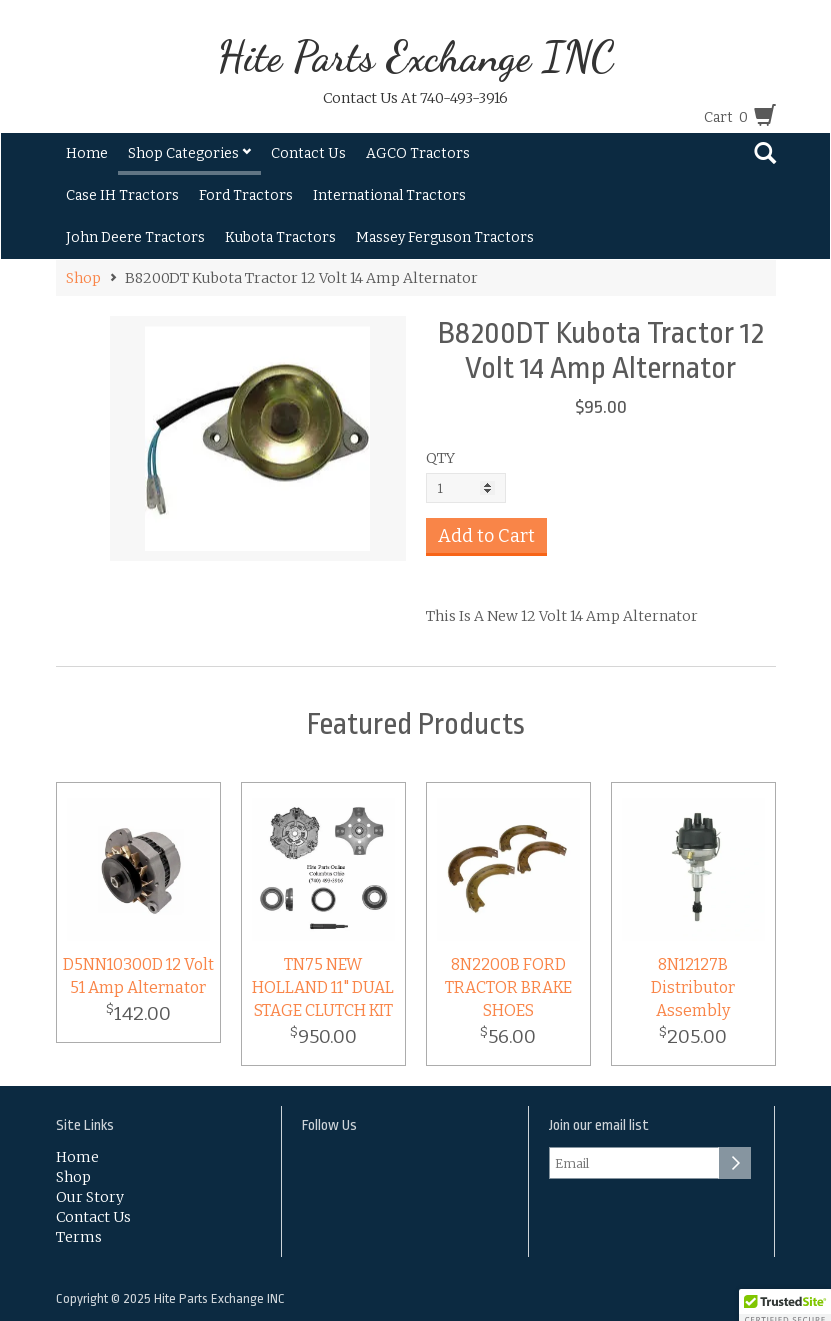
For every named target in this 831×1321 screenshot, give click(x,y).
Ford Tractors (246, 195)
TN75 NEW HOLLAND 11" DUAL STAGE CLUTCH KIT (323, 987)
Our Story (90, 1197)
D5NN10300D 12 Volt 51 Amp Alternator (138, 976)
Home (87, 153)
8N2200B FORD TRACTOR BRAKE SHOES (508, 987)
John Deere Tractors (135, 237)
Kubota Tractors (280, 237)
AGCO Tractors (418, 153)
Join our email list (599, 1125)
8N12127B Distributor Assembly (693, 987)
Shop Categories (189, 153)
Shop (83, 278)
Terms (79, 1237)
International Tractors (389, 195)
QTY (440, 458)
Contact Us (308, 153)
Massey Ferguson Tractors (445, 237)
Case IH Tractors (122, 195)
